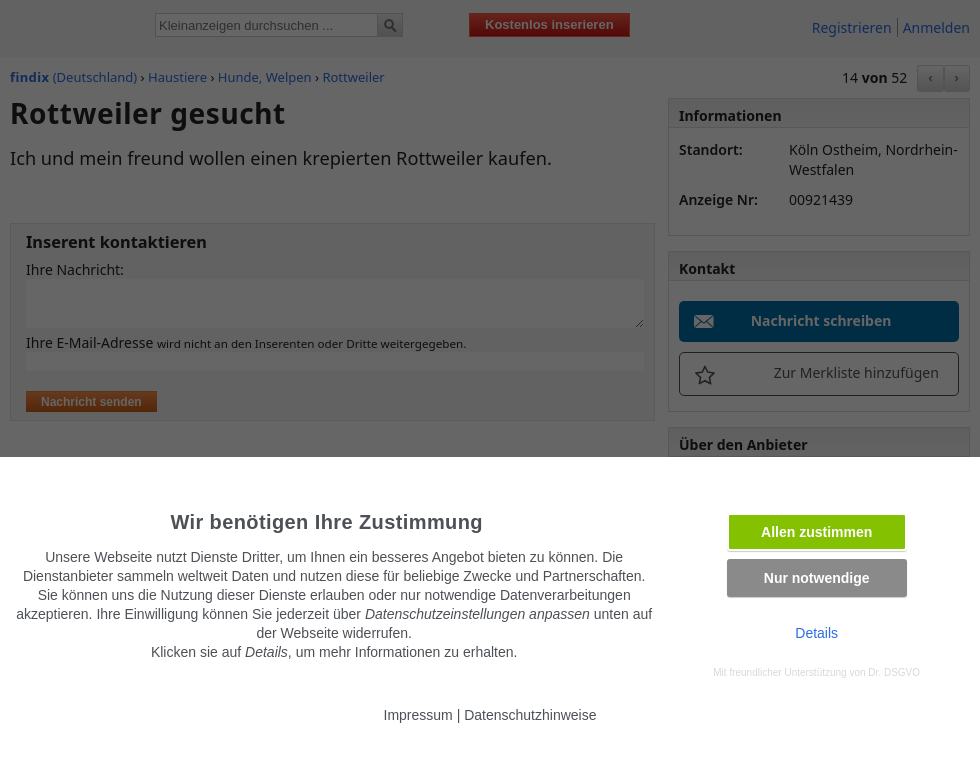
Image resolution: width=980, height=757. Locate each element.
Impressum (418, 715)
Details (816, 633)
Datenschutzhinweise (530, 715)
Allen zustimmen (816, 532)
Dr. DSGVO (894, 672)
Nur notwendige (817, 578)
